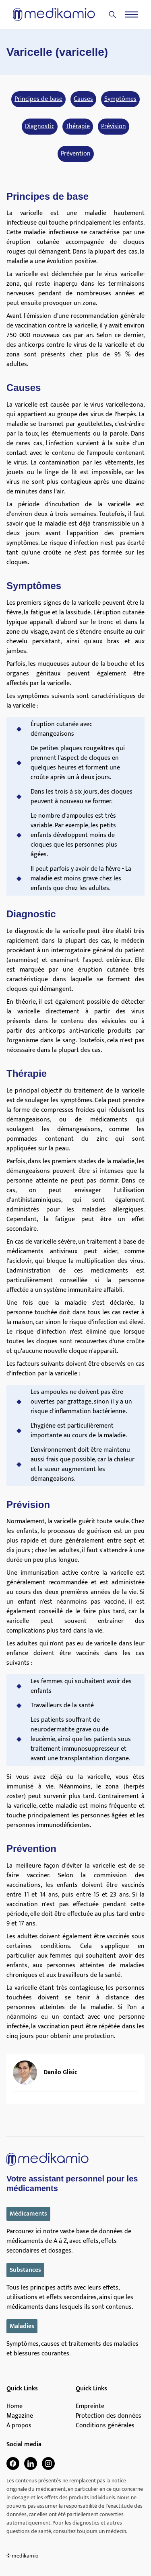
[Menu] (131, 14)
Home (14, 2406)
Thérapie (78, 126)
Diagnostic (39, 126)
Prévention (76, 154)
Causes (83, 99)
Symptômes (120, 99)
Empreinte (90, 2406)
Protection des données (108, 2416)
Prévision (113, 126)
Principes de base (38, 99)
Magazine (19, 2416)
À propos (18, 2426)
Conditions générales (105, 2426)
